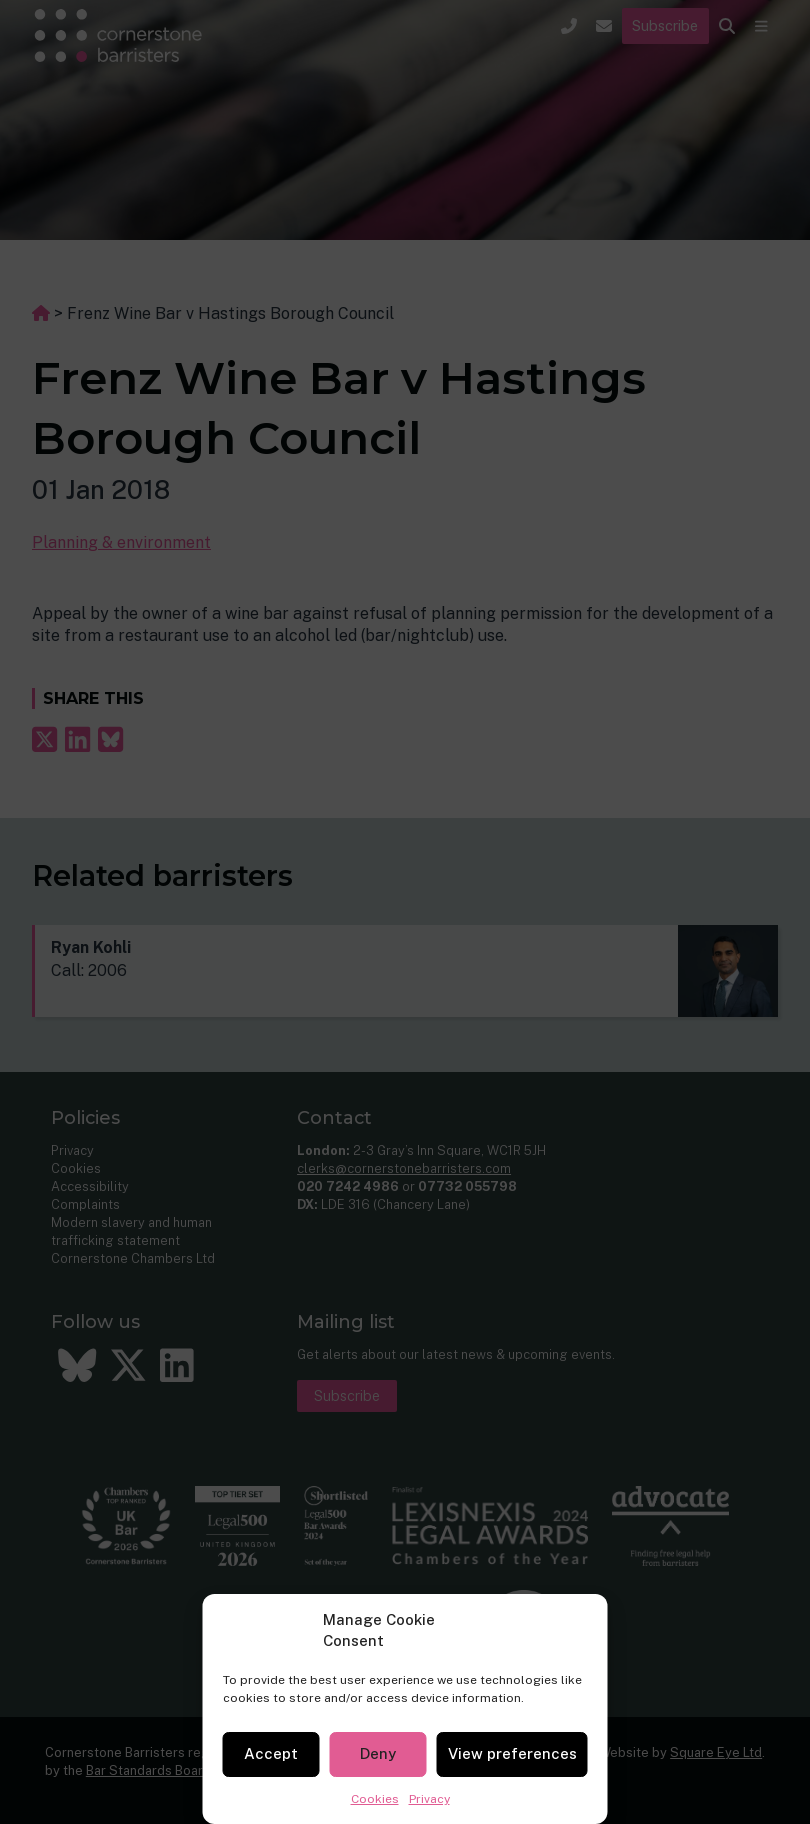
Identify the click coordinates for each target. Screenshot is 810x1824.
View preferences (512, 1753)
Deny (378, 1753)
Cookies (375, 1799)
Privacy (429, 1799)
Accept (271, 1753)
